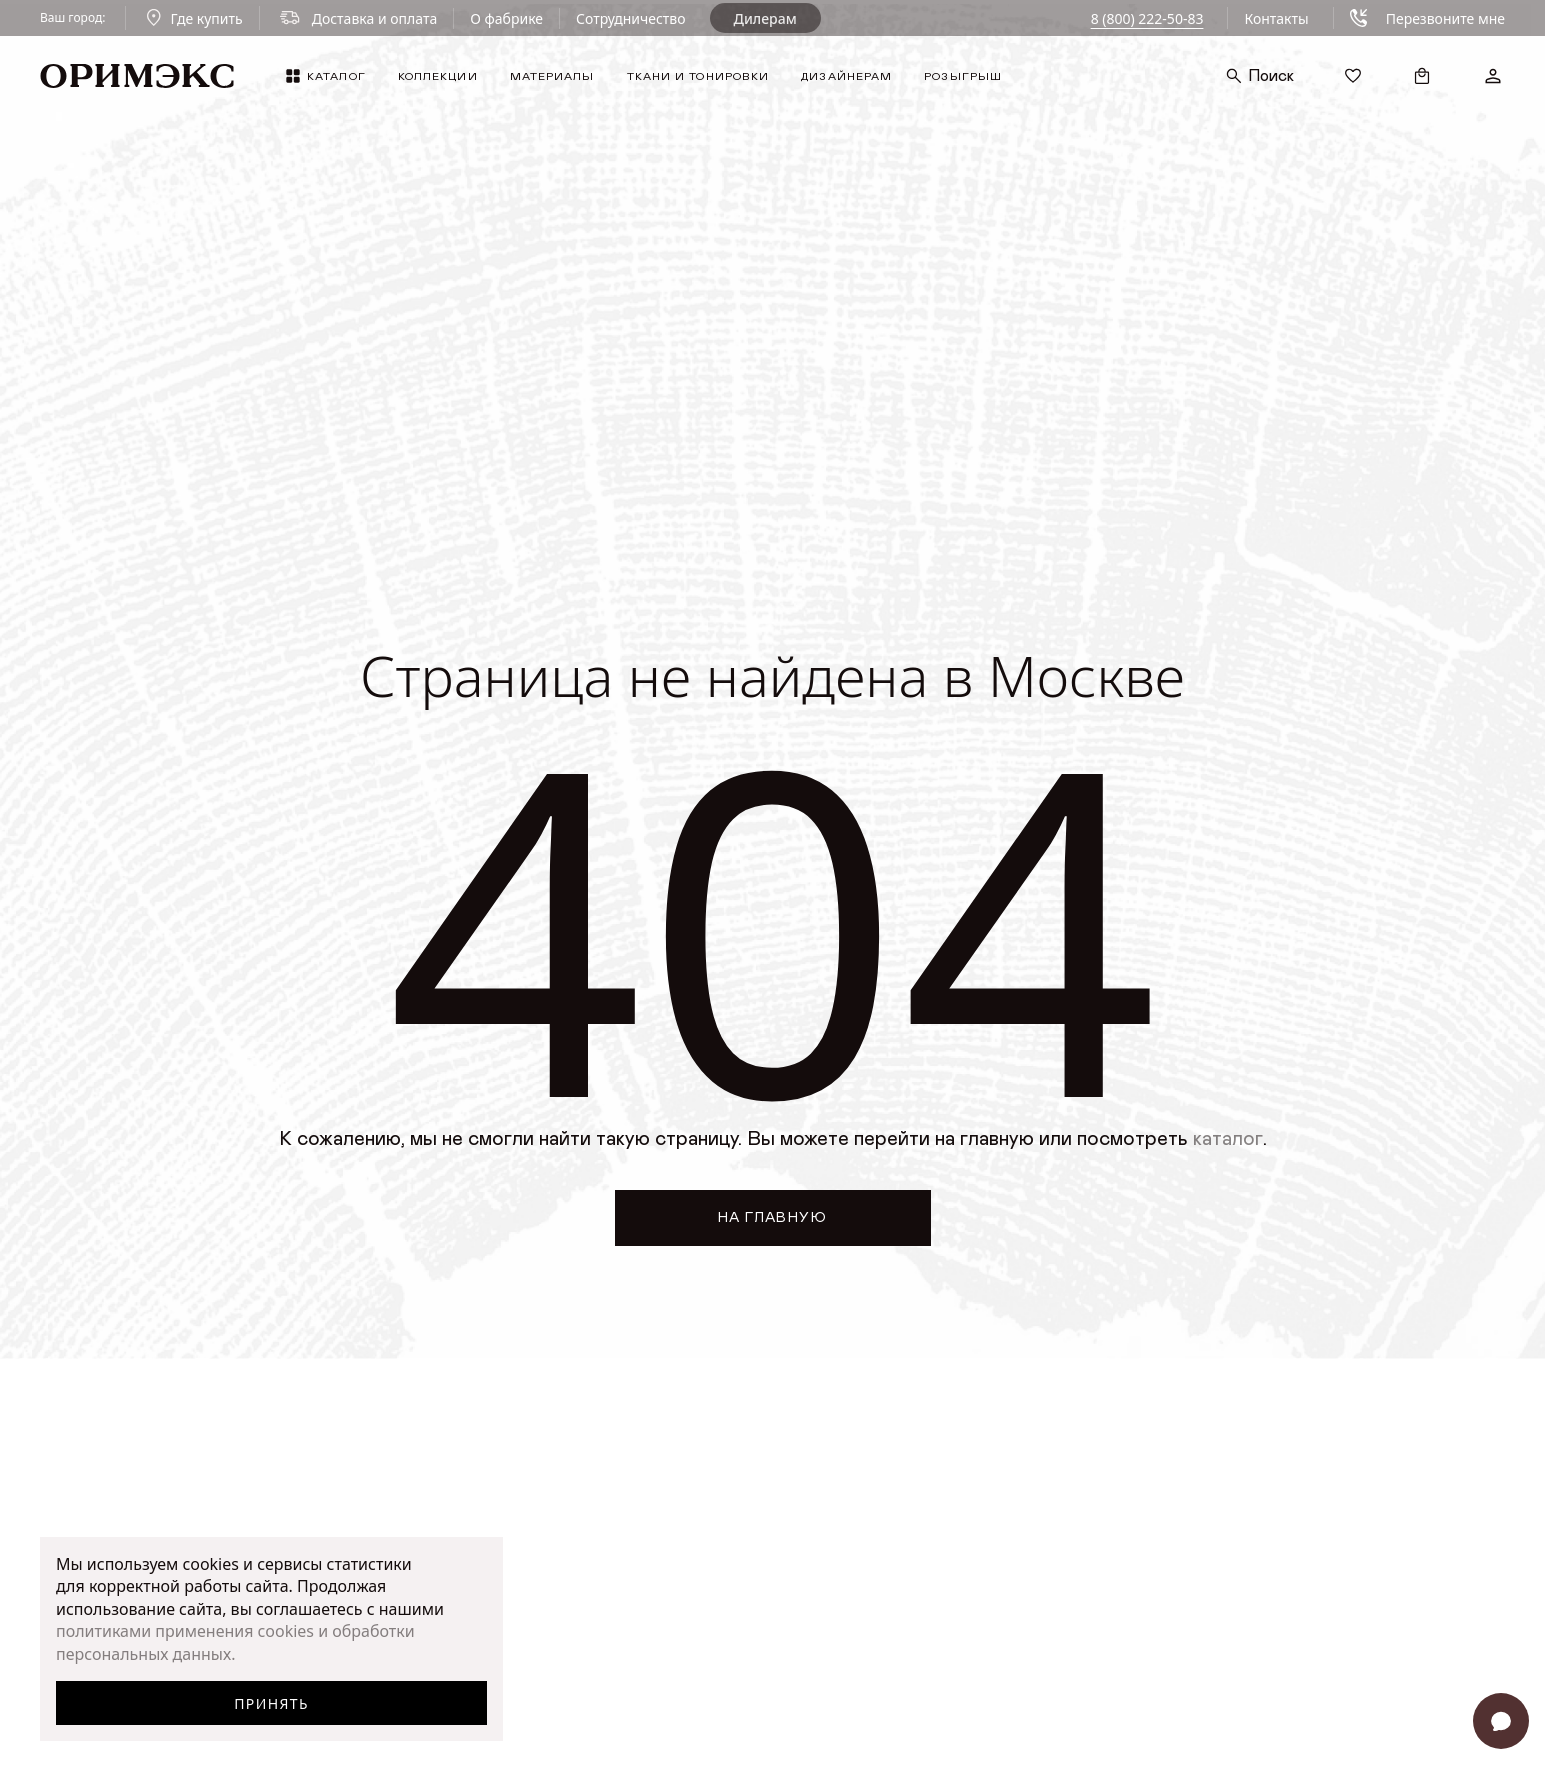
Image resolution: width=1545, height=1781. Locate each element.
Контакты (1276, 18)
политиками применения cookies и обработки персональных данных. (235, 1642)
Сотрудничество (631, 18)
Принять (271, 1703)
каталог (1228, 1139)
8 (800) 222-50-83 (1147, 18)
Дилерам (765, 18)
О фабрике (506, 18)
